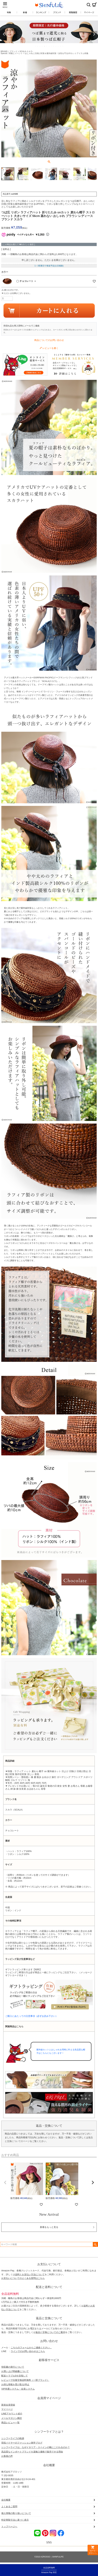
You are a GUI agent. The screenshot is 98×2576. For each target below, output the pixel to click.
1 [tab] (35, 46)
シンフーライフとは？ (49, 2431)
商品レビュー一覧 (10, 2422)
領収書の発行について (12, 2367)
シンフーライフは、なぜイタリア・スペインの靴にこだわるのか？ (35, 2447)
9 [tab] (54, 46)
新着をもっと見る (49, 2227)
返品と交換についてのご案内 (50, 2332)
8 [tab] (51, 46)
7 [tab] (49, 46)
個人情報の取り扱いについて (16, 2513)
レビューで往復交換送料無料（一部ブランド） (25, 2380)
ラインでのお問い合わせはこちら (28, 2351)
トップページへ (9, 2526)
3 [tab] (40, 46)
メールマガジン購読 (11, 2418)
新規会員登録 (8, 2404)
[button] (5, 2182)
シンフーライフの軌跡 (12, 2438)
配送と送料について (49, 2287)
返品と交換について (49, 2318)
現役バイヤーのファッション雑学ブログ (21, 2442)
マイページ (7, 2409)
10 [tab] (56, 46)
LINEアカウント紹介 (11, 2413)
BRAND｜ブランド (9, 51)
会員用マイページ (49, 2398)
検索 (88, 4)
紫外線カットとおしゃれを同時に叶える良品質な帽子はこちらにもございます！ (60, 2051)
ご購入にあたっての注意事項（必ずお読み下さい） (31, 2016)
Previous (4, 34)
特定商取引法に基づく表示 (15, 2520)
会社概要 (49, 2465)
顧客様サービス (49, 2360)
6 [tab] (47, 46)
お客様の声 (7, 2456)
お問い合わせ (49, 2341)
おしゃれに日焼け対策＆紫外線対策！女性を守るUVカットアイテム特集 (56, 53)
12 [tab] (60, 46)
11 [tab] (58, 46)
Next (94, 34)
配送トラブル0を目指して (14, 2375)
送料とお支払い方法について (30, 2274)
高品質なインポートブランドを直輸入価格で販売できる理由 (32, 2451)
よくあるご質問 (9, 2506)
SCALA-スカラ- (26, 51)
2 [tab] (38, 46)
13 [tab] (63, 46)
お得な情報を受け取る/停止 (15, 2384)
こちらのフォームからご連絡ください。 (31, 2347)
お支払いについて (49, 2264)
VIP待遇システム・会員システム (18, 2389)
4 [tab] (42, 46)
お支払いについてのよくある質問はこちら (23, 2278)
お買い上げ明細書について (15, 2371)
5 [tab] (44, 46)
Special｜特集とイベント (12, 53)
